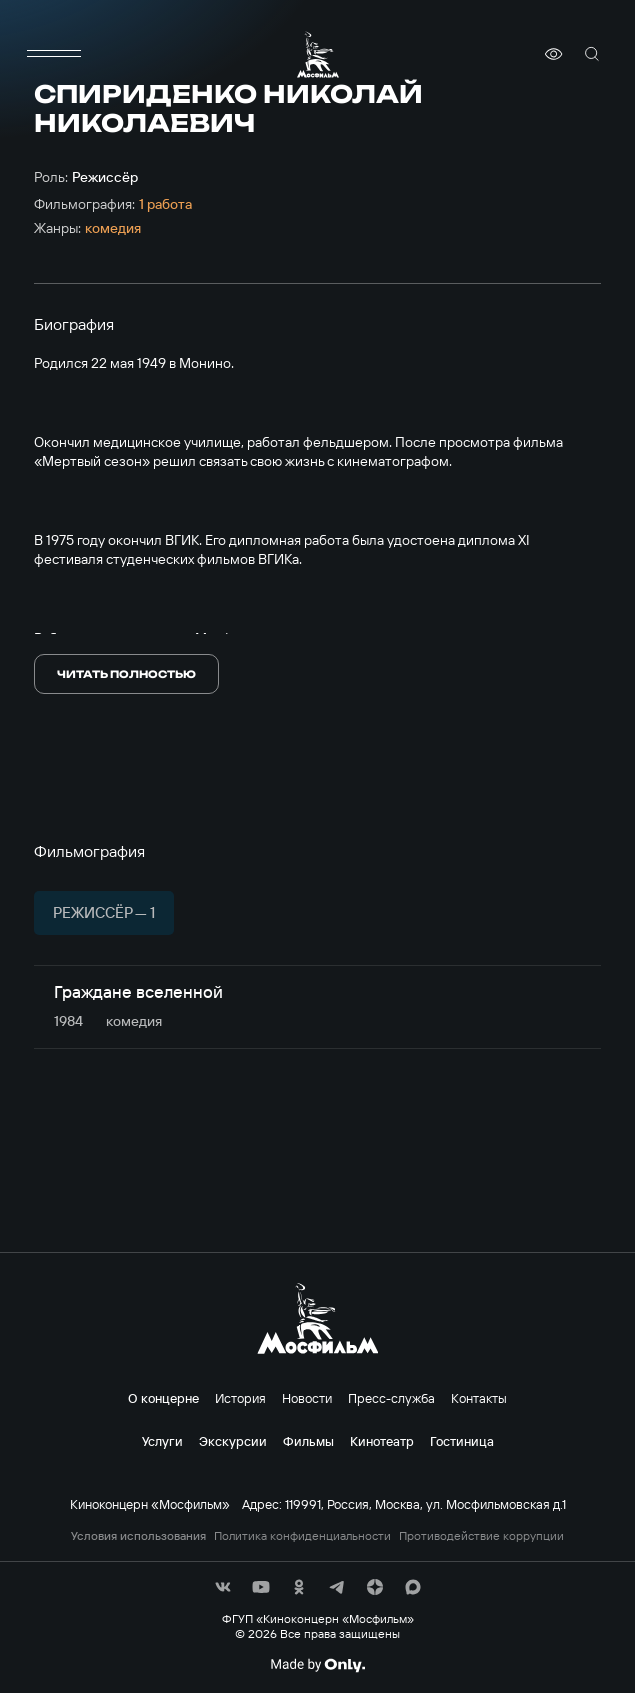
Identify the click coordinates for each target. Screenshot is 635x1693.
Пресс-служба (391, 1398)
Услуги (162, 1441)
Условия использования (138, 1536)
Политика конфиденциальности (302, 1536)
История (240, 1398)
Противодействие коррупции (481, 1536)
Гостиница (462, 1441)
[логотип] (318, 54)
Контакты (479, 1398)
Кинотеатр (382, 1441)
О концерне (163, 1398)
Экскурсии (233, 1441)
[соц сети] (223, 1587)
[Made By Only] (317, 1665)
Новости (307, 1398)
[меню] (54, 54)
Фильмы (308, 1441)
